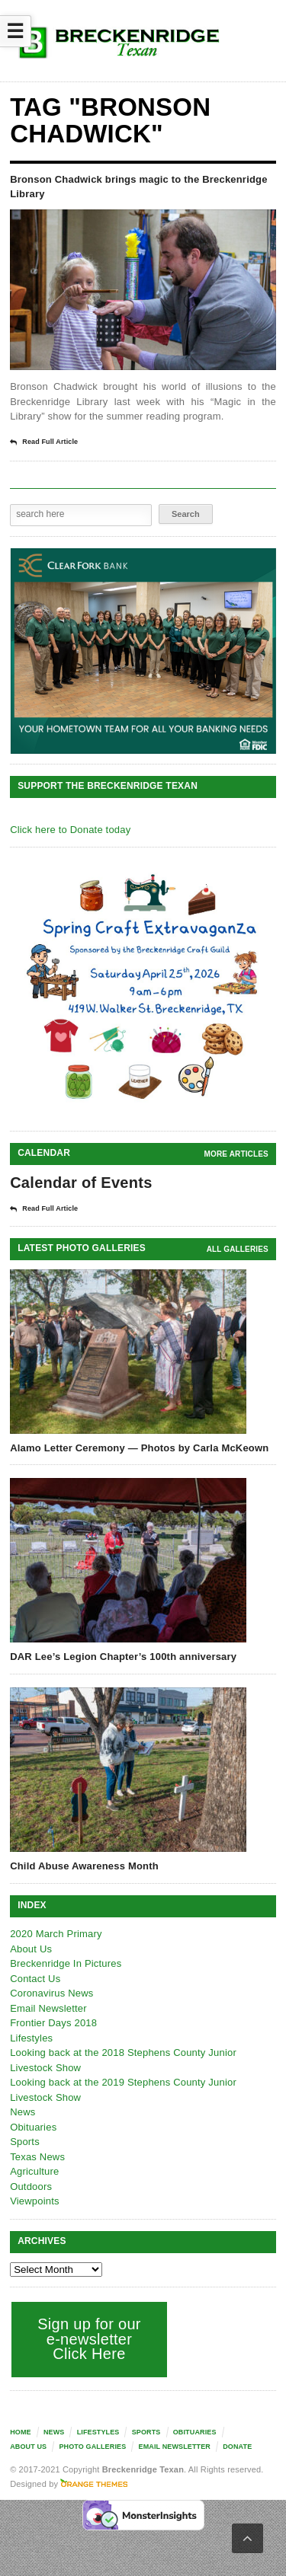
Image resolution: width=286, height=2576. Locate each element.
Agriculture (34, 2171)
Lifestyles (31, 2038)
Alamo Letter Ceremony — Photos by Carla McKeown (139, 1448)
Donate (237, 2446)
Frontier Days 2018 (53, 2023)
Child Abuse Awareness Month (84, 1866)
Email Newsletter (48, 2008)
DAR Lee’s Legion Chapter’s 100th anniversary (123, 1656)
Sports (25, 2141)
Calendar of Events (81, 1182)
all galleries (237, 1249)
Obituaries (33, 2127)
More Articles (236, 1154)
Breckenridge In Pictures (65, 1963)
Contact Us (35, 1978)
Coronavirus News (51, 1993)
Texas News (37, 2157)
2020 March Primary (56, 1933)
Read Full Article (44, 442)
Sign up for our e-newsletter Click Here (89, 2339)
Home (20, 2432)
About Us (31, 1949)
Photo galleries (92, 2446)
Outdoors (31, 2186)
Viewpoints (34, 2201)
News (22, 2112)
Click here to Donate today (70, 829)
